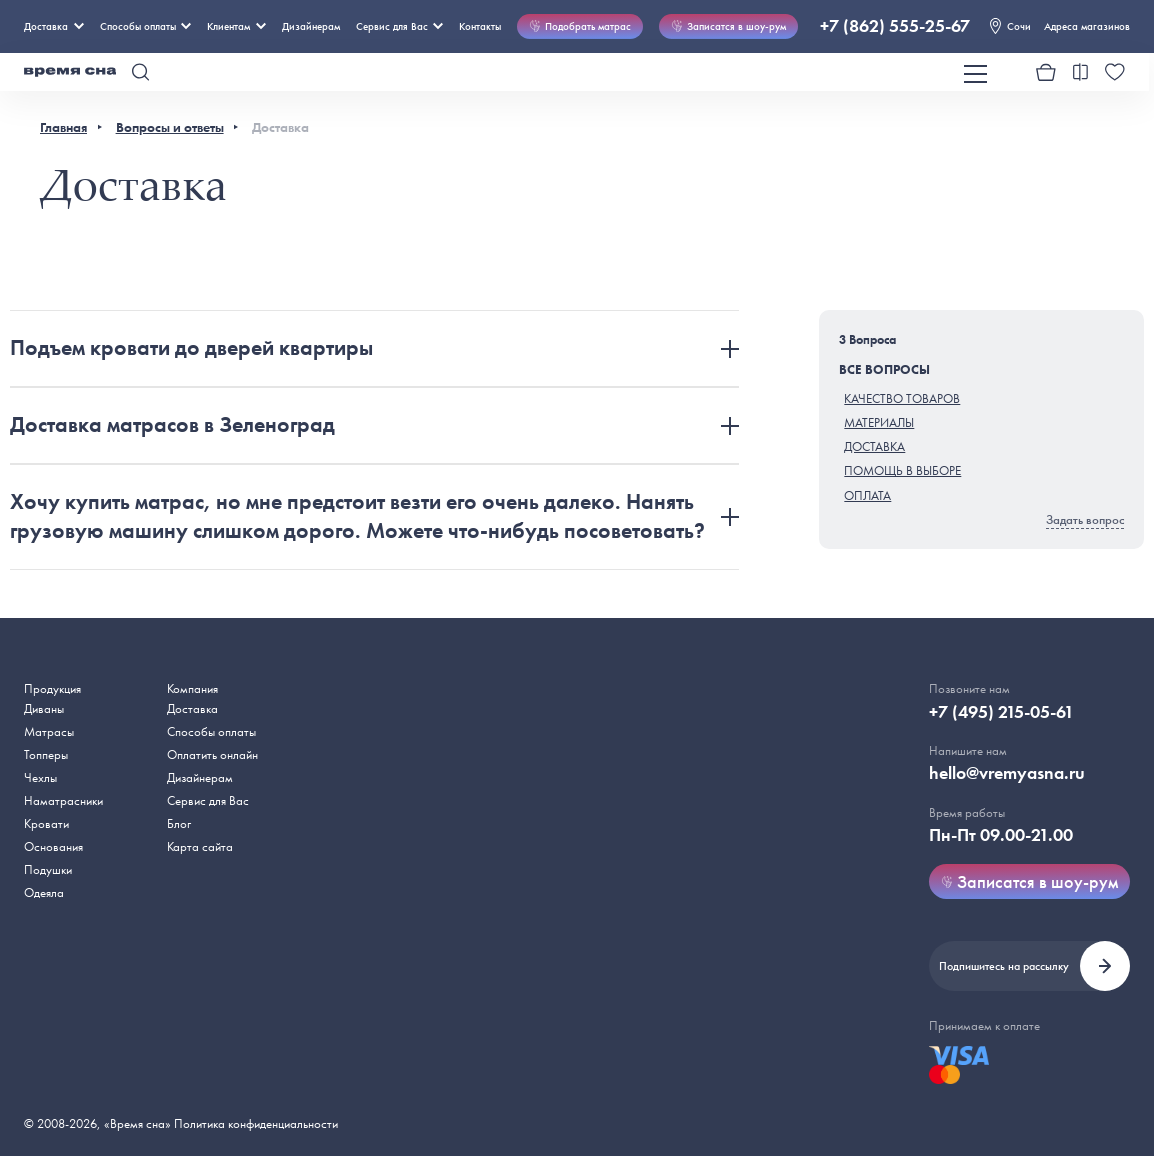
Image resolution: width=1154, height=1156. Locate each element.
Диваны (44, 708)
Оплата (867, 495)
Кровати (46, 823)
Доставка (54, 26)
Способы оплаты (211, 731)
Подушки (48, 869)
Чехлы (40, 777)
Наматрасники (63, 800)
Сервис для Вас (400, 26)
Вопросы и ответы (170, 127)
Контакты (480, 26)
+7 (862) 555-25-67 (895, 26)
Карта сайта (200, 846)
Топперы (46, 754)
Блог (179, 823)
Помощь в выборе (902, 470)
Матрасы (49, 731)
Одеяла (44, 892)
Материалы (879, 422)
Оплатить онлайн (212, 754)
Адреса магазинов (1087, 26)
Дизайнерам (311, 26)
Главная (63, 127)
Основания (53, 846)
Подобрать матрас (580, 26)
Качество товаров (902, 398)
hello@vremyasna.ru (1007, 773)
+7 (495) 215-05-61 (1001, 712)
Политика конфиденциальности (256, 1123)
